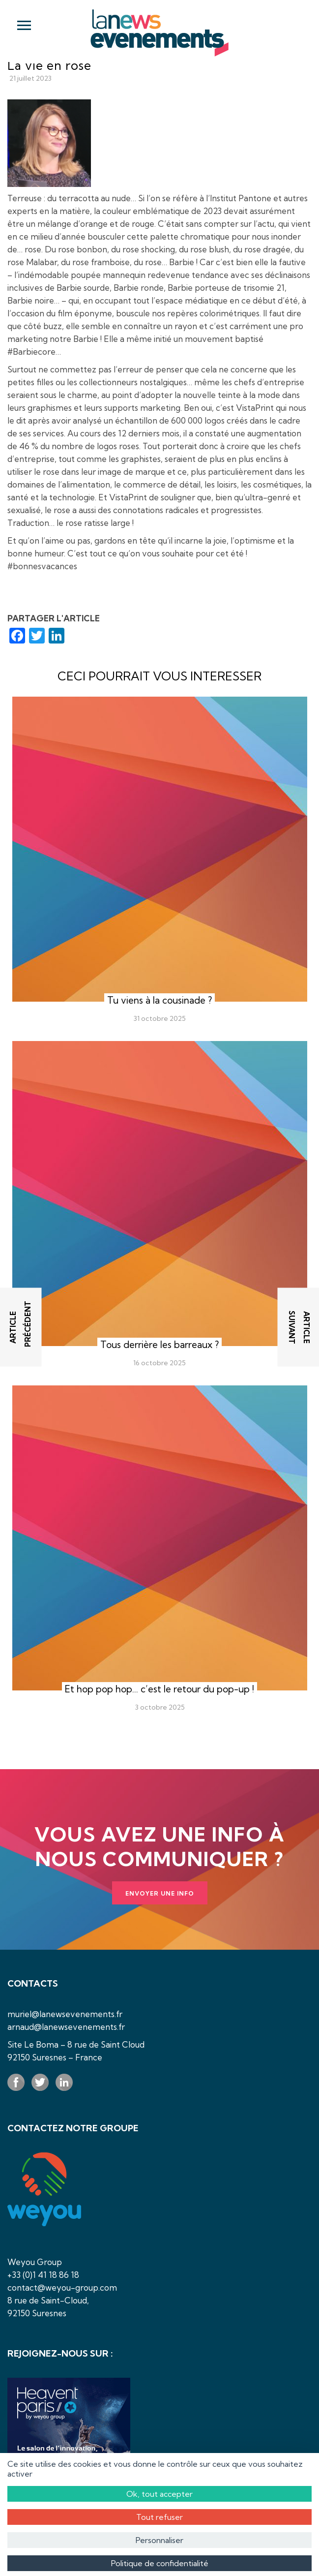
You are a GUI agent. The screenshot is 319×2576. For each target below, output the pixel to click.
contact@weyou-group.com (62, 2287)
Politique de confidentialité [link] (159, 2563)
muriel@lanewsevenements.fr (64, 2014)
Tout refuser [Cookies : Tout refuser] (159, 2517)
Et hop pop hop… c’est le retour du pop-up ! (159, 1689)
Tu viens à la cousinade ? (159, 1000)
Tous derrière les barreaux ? (159, 1344)
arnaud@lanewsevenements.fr (66, 2027)
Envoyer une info (159, 1893)
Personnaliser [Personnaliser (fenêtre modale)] (159, 2540)
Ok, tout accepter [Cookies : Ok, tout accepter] (159, 2494)
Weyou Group (34, 2262)
